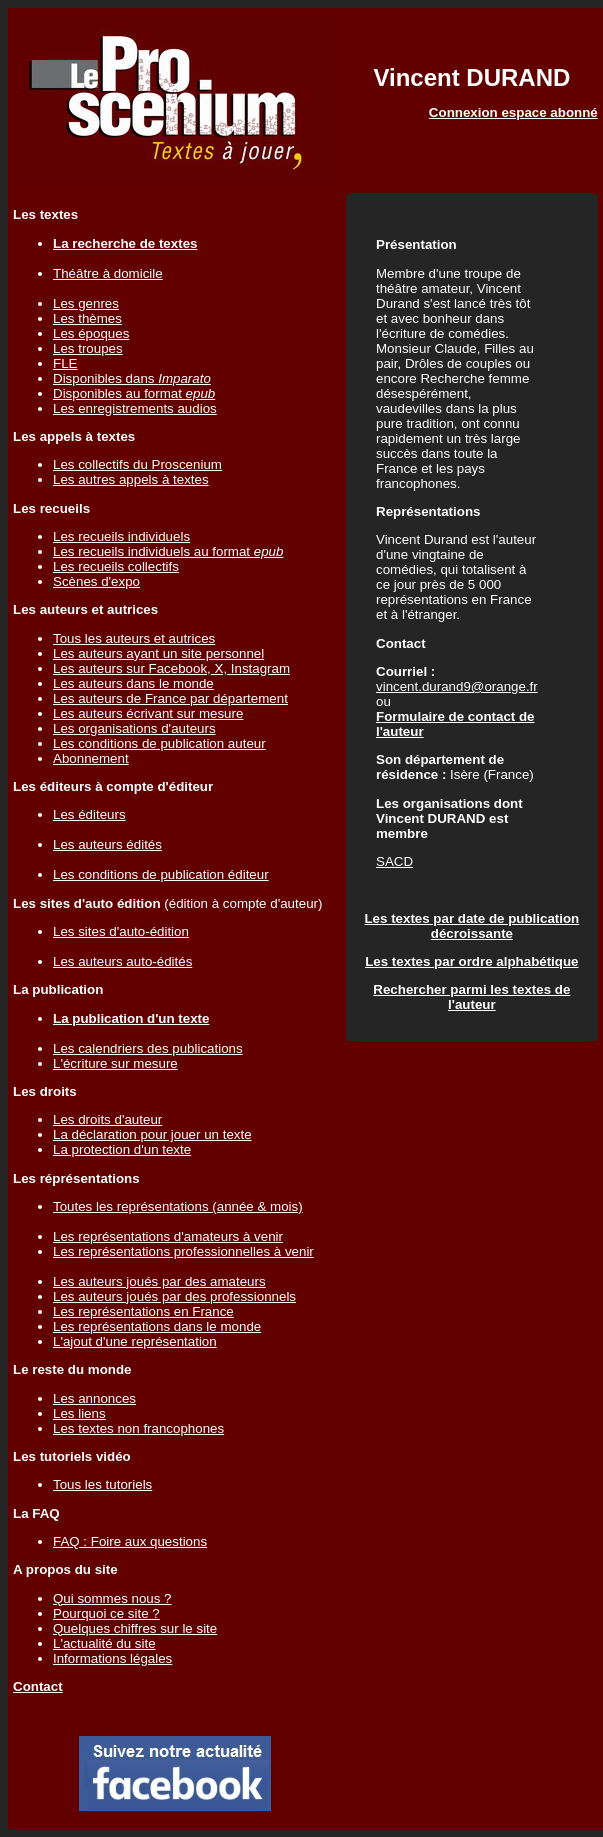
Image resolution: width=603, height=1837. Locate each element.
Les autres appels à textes (131, 479)
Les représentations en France (143, 1311)
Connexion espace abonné (513, 112)
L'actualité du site (104, 1643)
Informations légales (112, 1658)
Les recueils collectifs (116, 566)
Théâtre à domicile (108, 273)
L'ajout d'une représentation (135, 1341)
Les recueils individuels (121, 536)
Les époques (91, 333)
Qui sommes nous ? (112, 1598)
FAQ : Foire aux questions (130, 1541)
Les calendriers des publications (148, 1048)
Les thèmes (87, 318)
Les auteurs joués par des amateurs (159, 1281)
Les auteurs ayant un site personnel (158, 653)
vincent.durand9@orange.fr (457, 686)
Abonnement (91, 758)
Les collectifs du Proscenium (137, 464)
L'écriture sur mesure (115, 1063)
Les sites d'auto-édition (121, 931)
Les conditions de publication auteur (159, 743)
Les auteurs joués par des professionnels (174, 1296)
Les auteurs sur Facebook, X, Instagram (171, 668)
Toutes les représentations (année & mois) (178, 1206)
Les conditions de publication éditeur (161, 874)
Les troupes (88, 348)
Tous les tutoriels (102, 1484)
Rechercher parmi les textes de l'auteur (471, 997)
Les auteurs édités (107, 844)
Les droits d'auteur (107, 1119)
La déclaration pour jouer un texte (152, 1134)
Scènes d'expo (96, 581)
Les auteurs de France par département (170, 698)
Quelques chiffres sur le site (135, 1628)
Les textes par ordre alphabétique (471, 961)
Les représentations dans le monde (157, 1326)
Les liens (79, 1413)
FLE (65, 363)
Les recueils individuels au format (168, 551)
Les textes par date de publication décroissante (471, 926)
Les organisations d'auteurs (134, 728)
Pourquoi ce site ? (106, 1613)
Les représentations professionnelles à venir (183, 1251)
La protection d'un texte (122, 1149)
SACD (394, 861)
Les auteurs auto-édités (122, 961)
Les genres (86, 303)
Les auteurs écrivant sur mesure (148, 713)
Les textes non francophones (138, 1428)
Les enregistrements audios (135, 408)
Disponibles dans (132, 378)
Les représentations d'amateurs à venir (168, 1236)
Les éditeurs (89, 814)
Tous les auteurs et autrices (134, 638)
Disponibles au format (134, 393)
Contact (38, 1686)
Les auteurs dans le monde (133, 683)
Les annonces (94, 1398)
